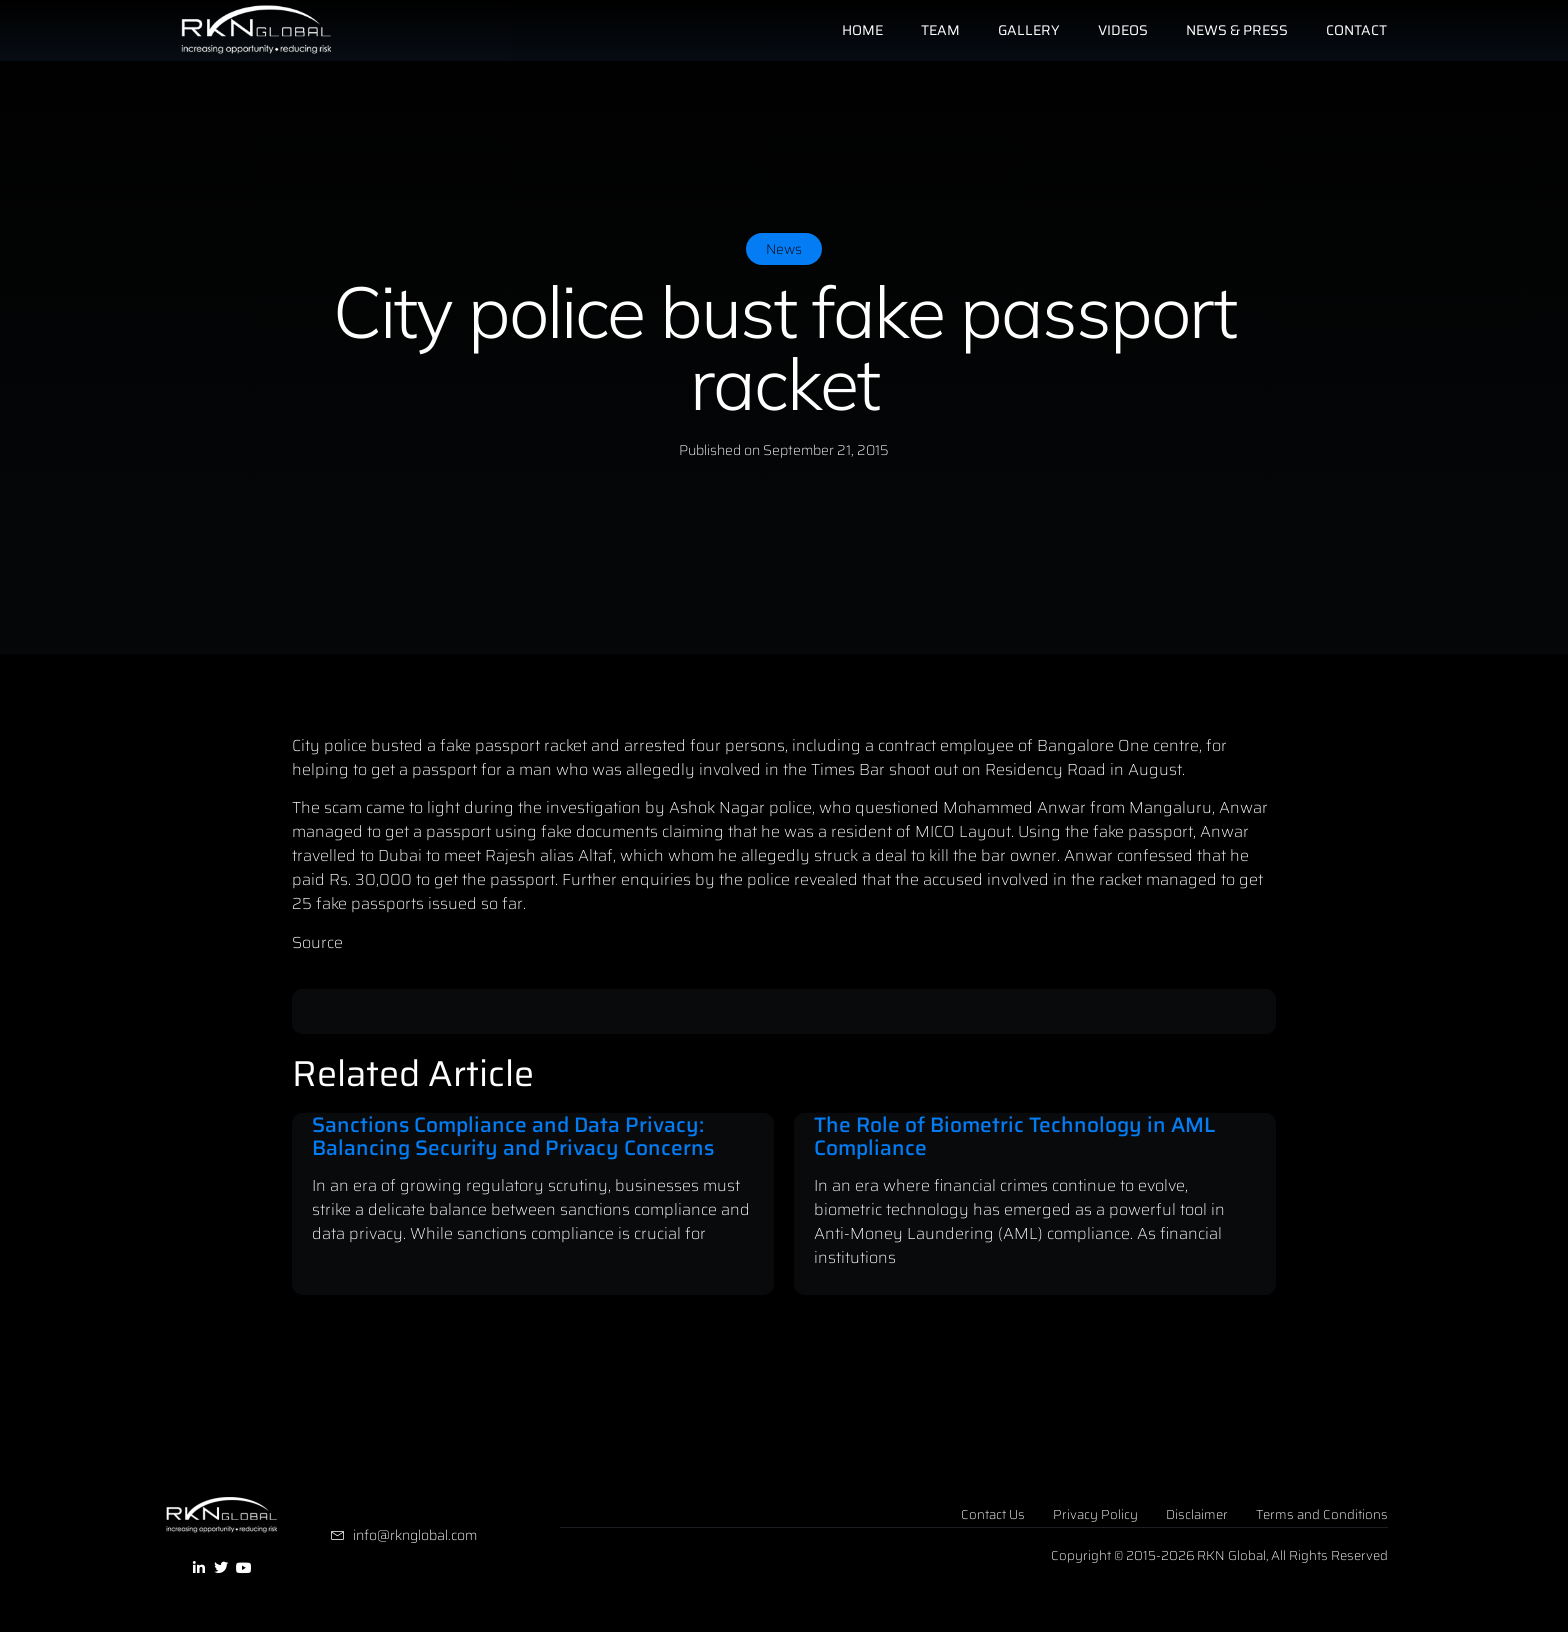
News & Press (1237, 30)
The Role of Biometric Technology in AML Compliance (1014, 1136)
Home (862, 30)
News (784, 249)
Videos (1123, 30)
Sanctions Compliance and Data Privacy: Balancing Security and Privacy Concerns (513, 1136)
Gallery (1029, 30)
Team (940, 30)
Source (317, 942)
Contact (1356, 30)
